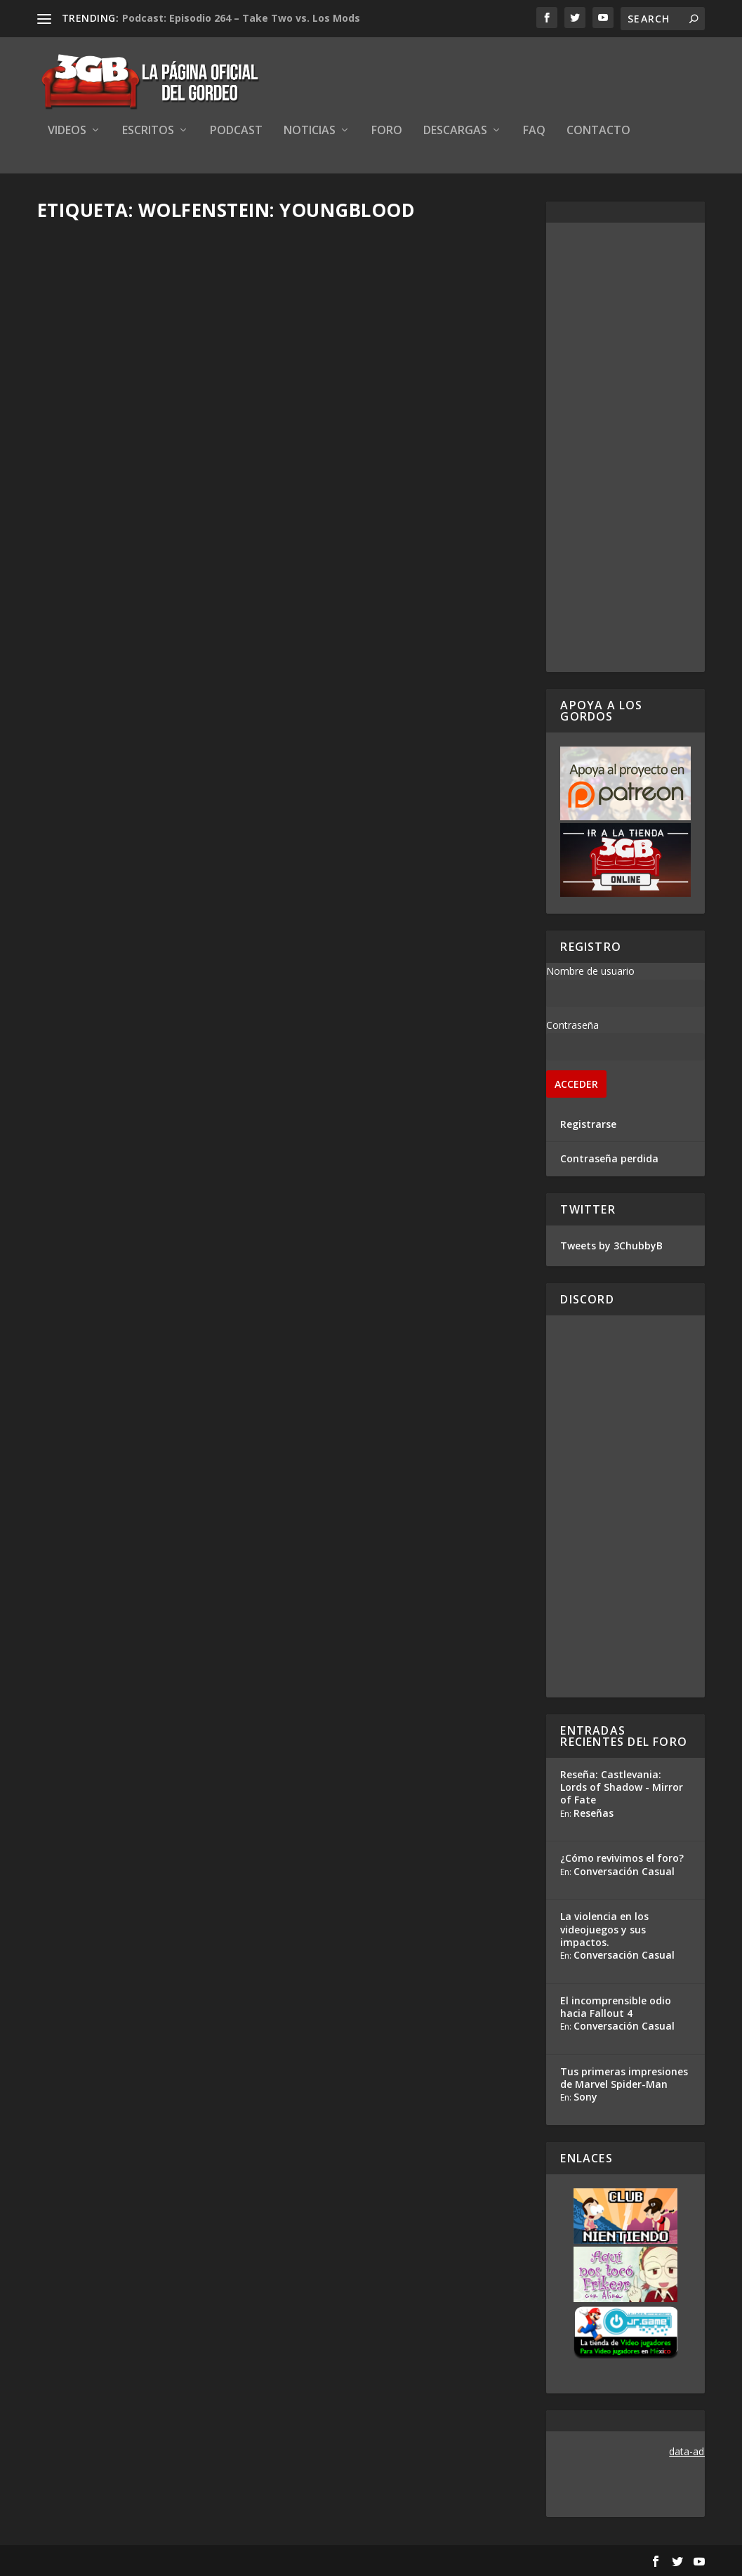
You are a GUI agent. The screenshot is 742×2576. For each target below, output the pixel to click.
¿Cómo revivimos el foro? (622, 1858)
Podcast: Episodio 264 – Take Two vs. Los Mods (241, 18)
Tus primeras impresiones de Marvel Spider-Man (624, 2078)
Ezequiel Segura (354, 799)
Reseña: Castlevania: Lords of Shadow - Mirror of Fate (621, 1787)
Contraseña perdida (609, 1158)
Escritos (148, 131)
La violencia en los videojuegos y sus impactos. (604, 1929)
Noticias (310, 131)
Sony (585, 2096)
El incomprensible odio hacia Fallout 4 (615, 2007)
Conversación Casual (624, 1871)
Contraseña (572, 1025)
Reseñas (594, 1813)
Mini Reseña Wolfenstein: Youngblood (133, 401)
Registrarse (588, 1124)
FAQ (534, 131)
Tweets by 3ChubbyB (611, 1245)
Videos (67, 131)
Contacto (598, 131)
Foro (386, 131)
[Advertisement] (625, 447)
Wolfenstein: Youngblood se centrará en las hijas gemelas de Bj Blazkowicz (149, 1069)
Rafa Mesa (86, 431)
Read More (89, 522)
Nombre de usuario (590, 971)
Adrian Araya (92, 769)
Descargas (455, 131)
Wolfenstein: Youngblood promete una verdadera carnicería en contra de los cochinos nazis (399, 754)
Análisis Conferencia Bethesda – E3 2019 (406, 401)
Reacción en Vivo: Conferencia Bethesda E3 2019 (150, 740)
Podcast (236, 131)
